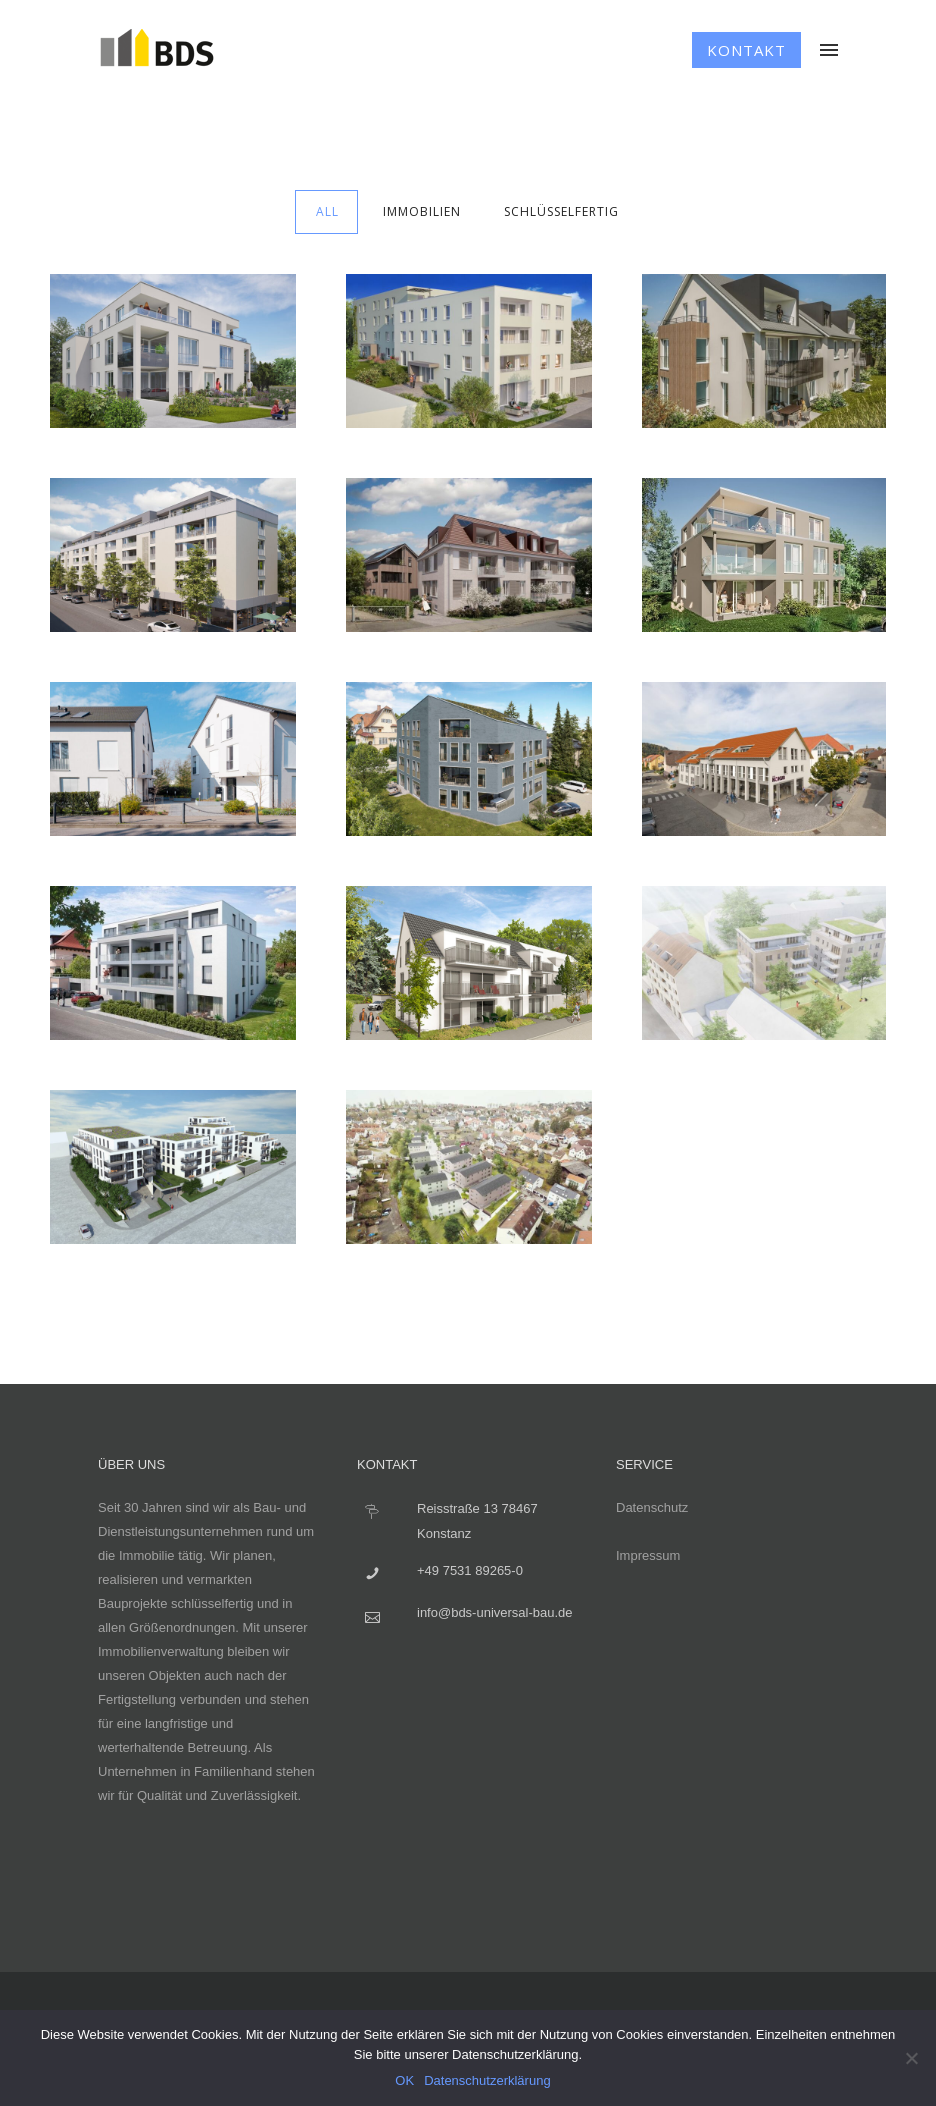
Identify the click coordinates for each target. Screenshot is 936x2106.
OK (404, 2080)
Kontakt (746, 50)
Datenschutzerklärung (487, 2080)
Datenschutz (652, 1507)
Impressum (648, 1555)
